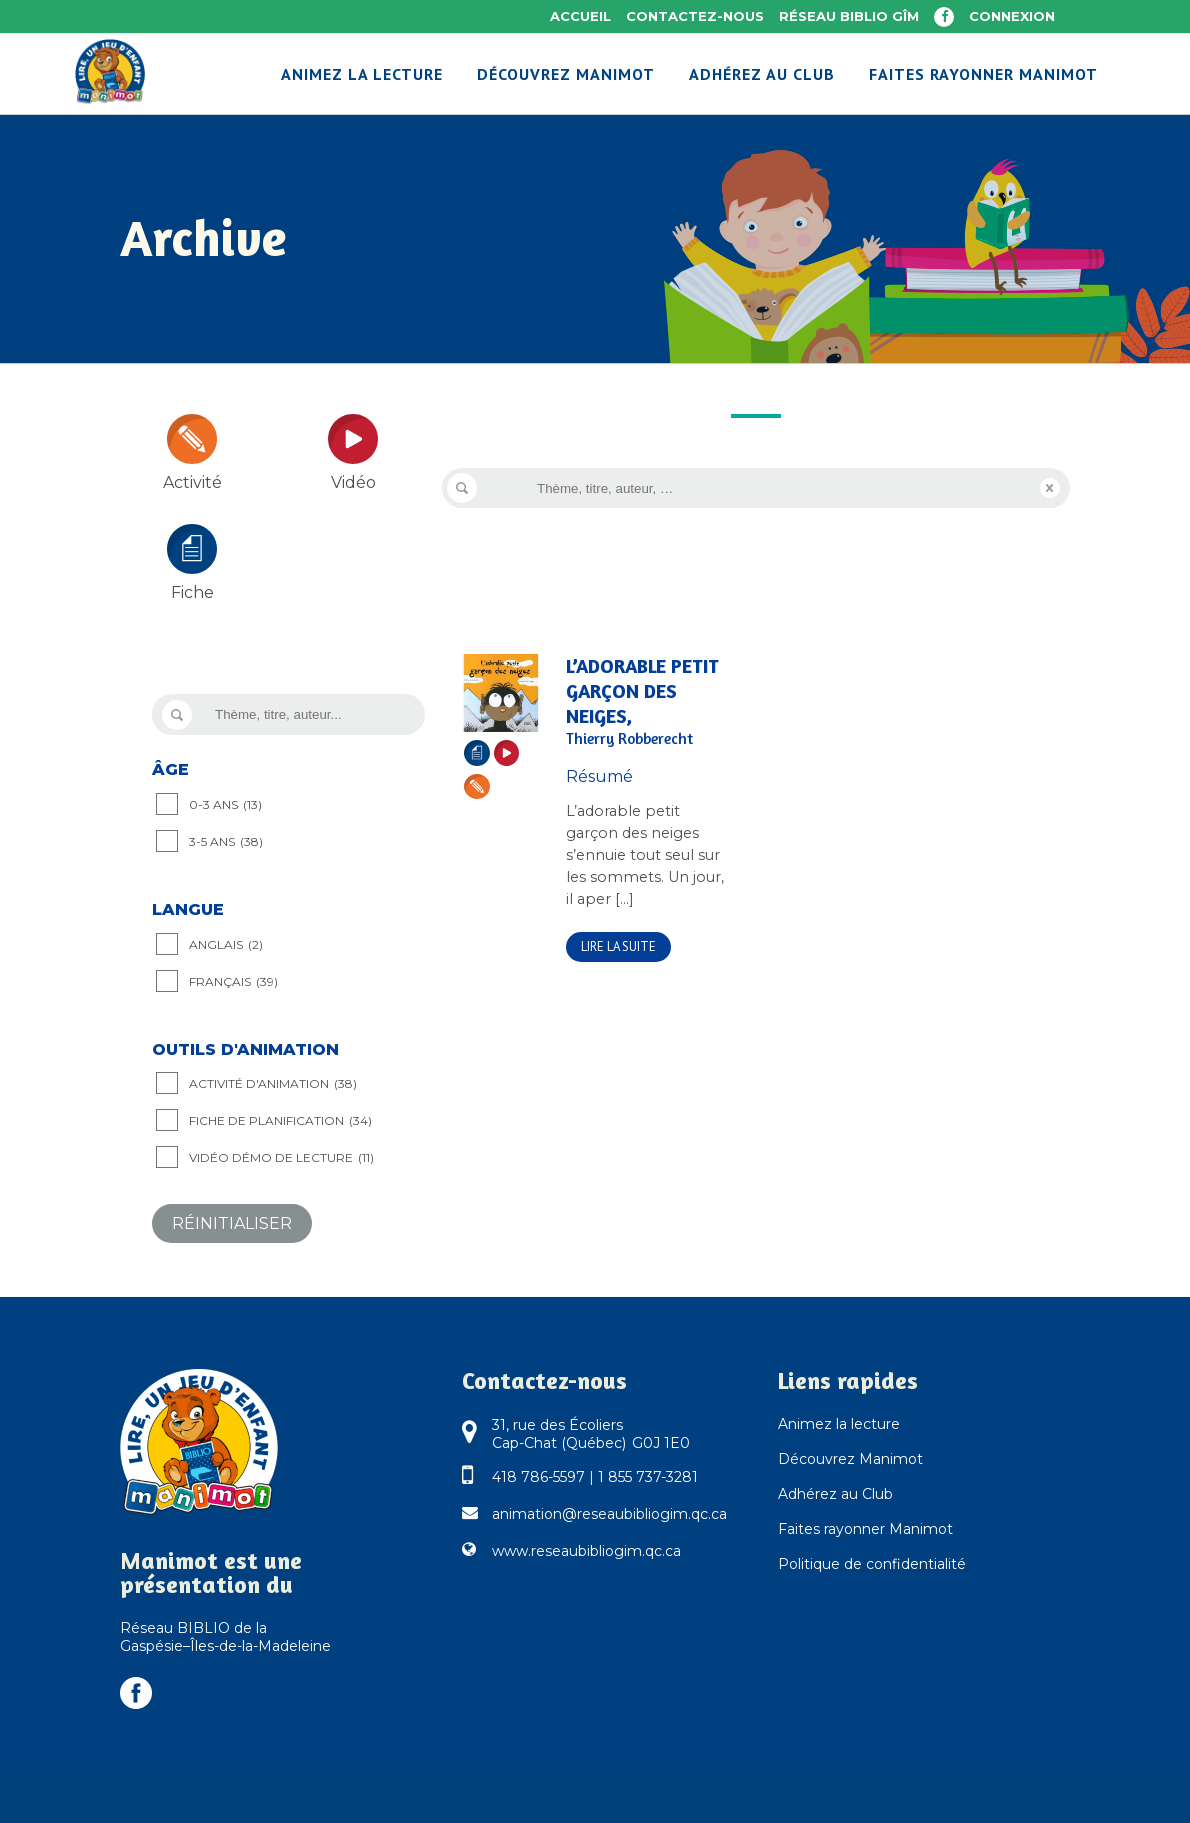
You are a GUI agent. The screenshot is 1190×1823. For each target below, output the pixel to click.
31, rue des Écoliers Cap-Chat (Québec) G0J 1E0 (591, 1434)
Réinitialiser (232, 1223)
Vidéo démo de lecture (281, 1158)
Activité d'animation (273, 1084)
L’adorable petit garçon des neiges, (647, 701)
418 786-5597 (538, 1477)
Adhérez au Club (835, 1494)
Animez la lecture (839, 1424)
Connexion (1012, 16)
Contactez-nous (695, 16)
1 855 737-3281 (648, 1477)
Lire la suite (618, 946)
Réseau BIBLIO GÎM (849, 16)
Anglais (226, 945)
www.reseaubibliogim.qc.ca (586, 1551)
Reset (1050, 488)
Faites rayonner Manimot (865, 1529)
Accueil (580, 16)
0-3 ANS (225, 805)
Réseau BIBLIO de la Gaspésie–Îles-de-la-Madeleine (225, 1637)
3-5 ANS (226, 842)
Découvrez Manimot (850, 1459)
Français (233, 982)
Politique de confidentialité (872, 1564)
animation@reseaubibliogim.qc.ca (609, 1514)
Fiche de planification (280, 1121)
